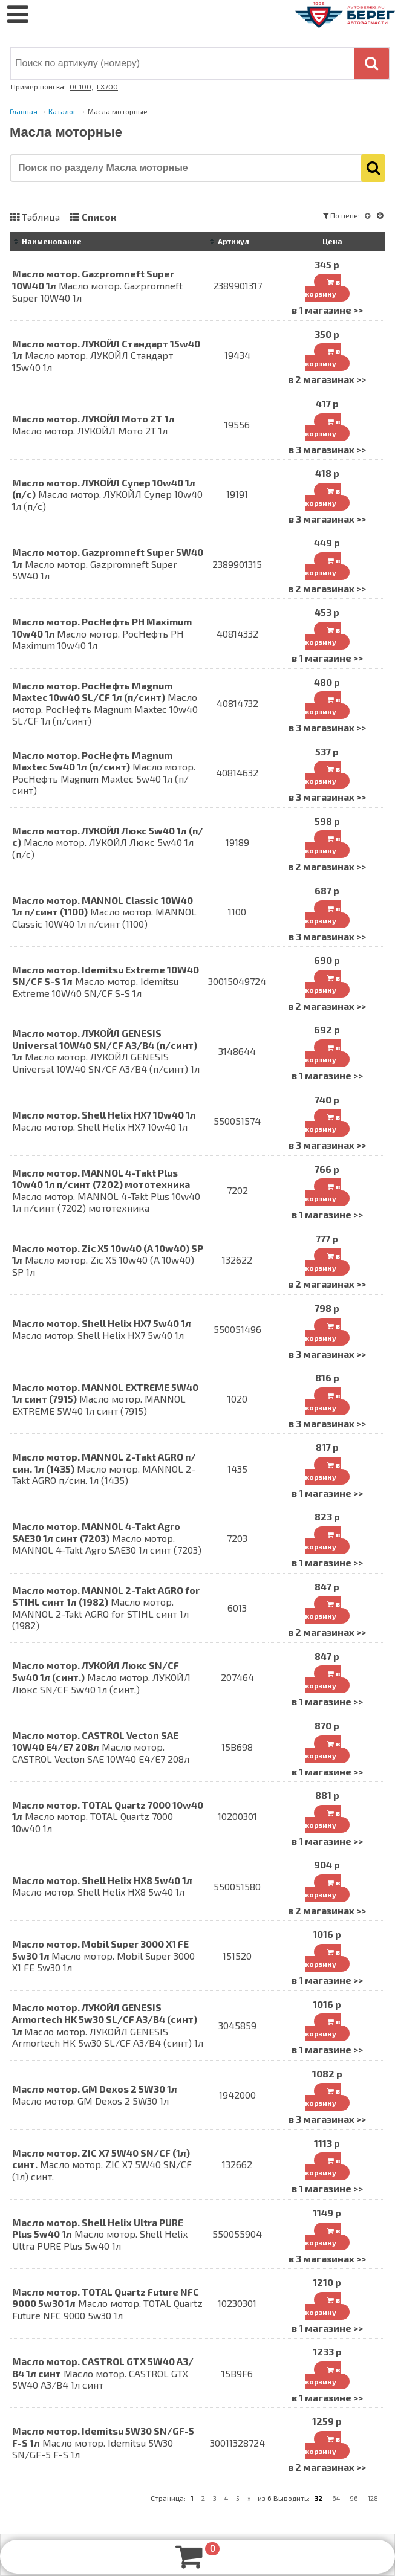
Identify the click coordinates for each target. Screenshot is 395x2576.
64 (336, 2498)
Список (99, 216)
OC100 (80, 86)
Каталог (62, 111)
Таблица (41, 216)
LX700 (107, 86)
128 (373, 2498)
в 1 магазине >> (327, 309)
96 (354, 2498)
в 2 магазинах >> (327, 379)
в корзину (323, 287)
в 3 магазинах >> (327, 449)
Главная (24, 111)
